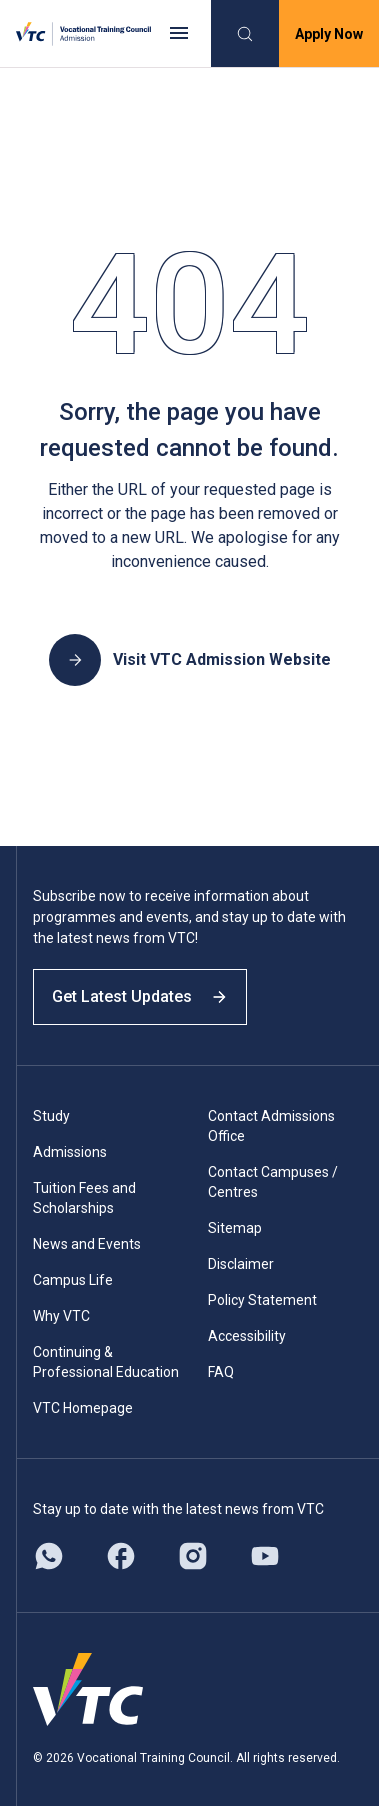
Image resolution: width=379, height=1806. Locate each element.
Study (51, 1116)
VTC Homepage (83, 1408)
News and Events (87, 1244)
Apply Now (329, 34)
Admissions (70, 1152)
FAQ (221, 1372)
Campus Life (73, 1280)
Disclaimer (241, 1264)
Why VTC (61, 1316)
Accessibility (247, 1336)
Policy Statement (262, 1300)
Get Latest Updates (140, 996)
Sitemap (235, 1228)
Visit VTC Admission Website (190, 660)
